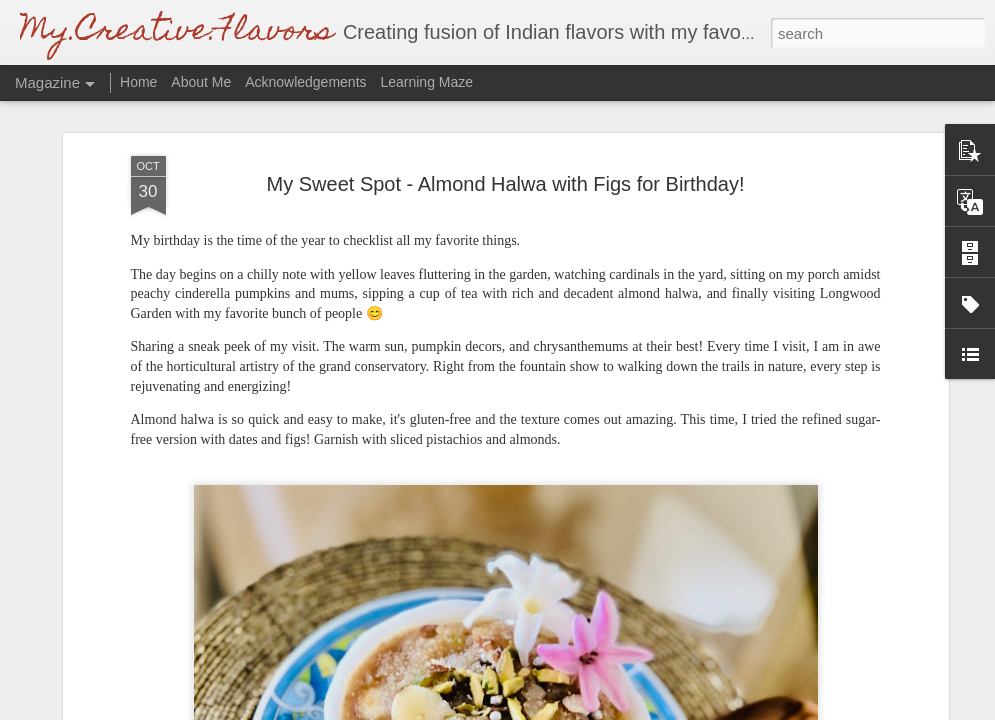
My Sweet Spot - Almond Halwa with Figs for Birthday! (506, 184)
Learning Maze (426, 82)
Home (138, 82)
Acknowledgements (307, 82)
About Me (201, 82)
